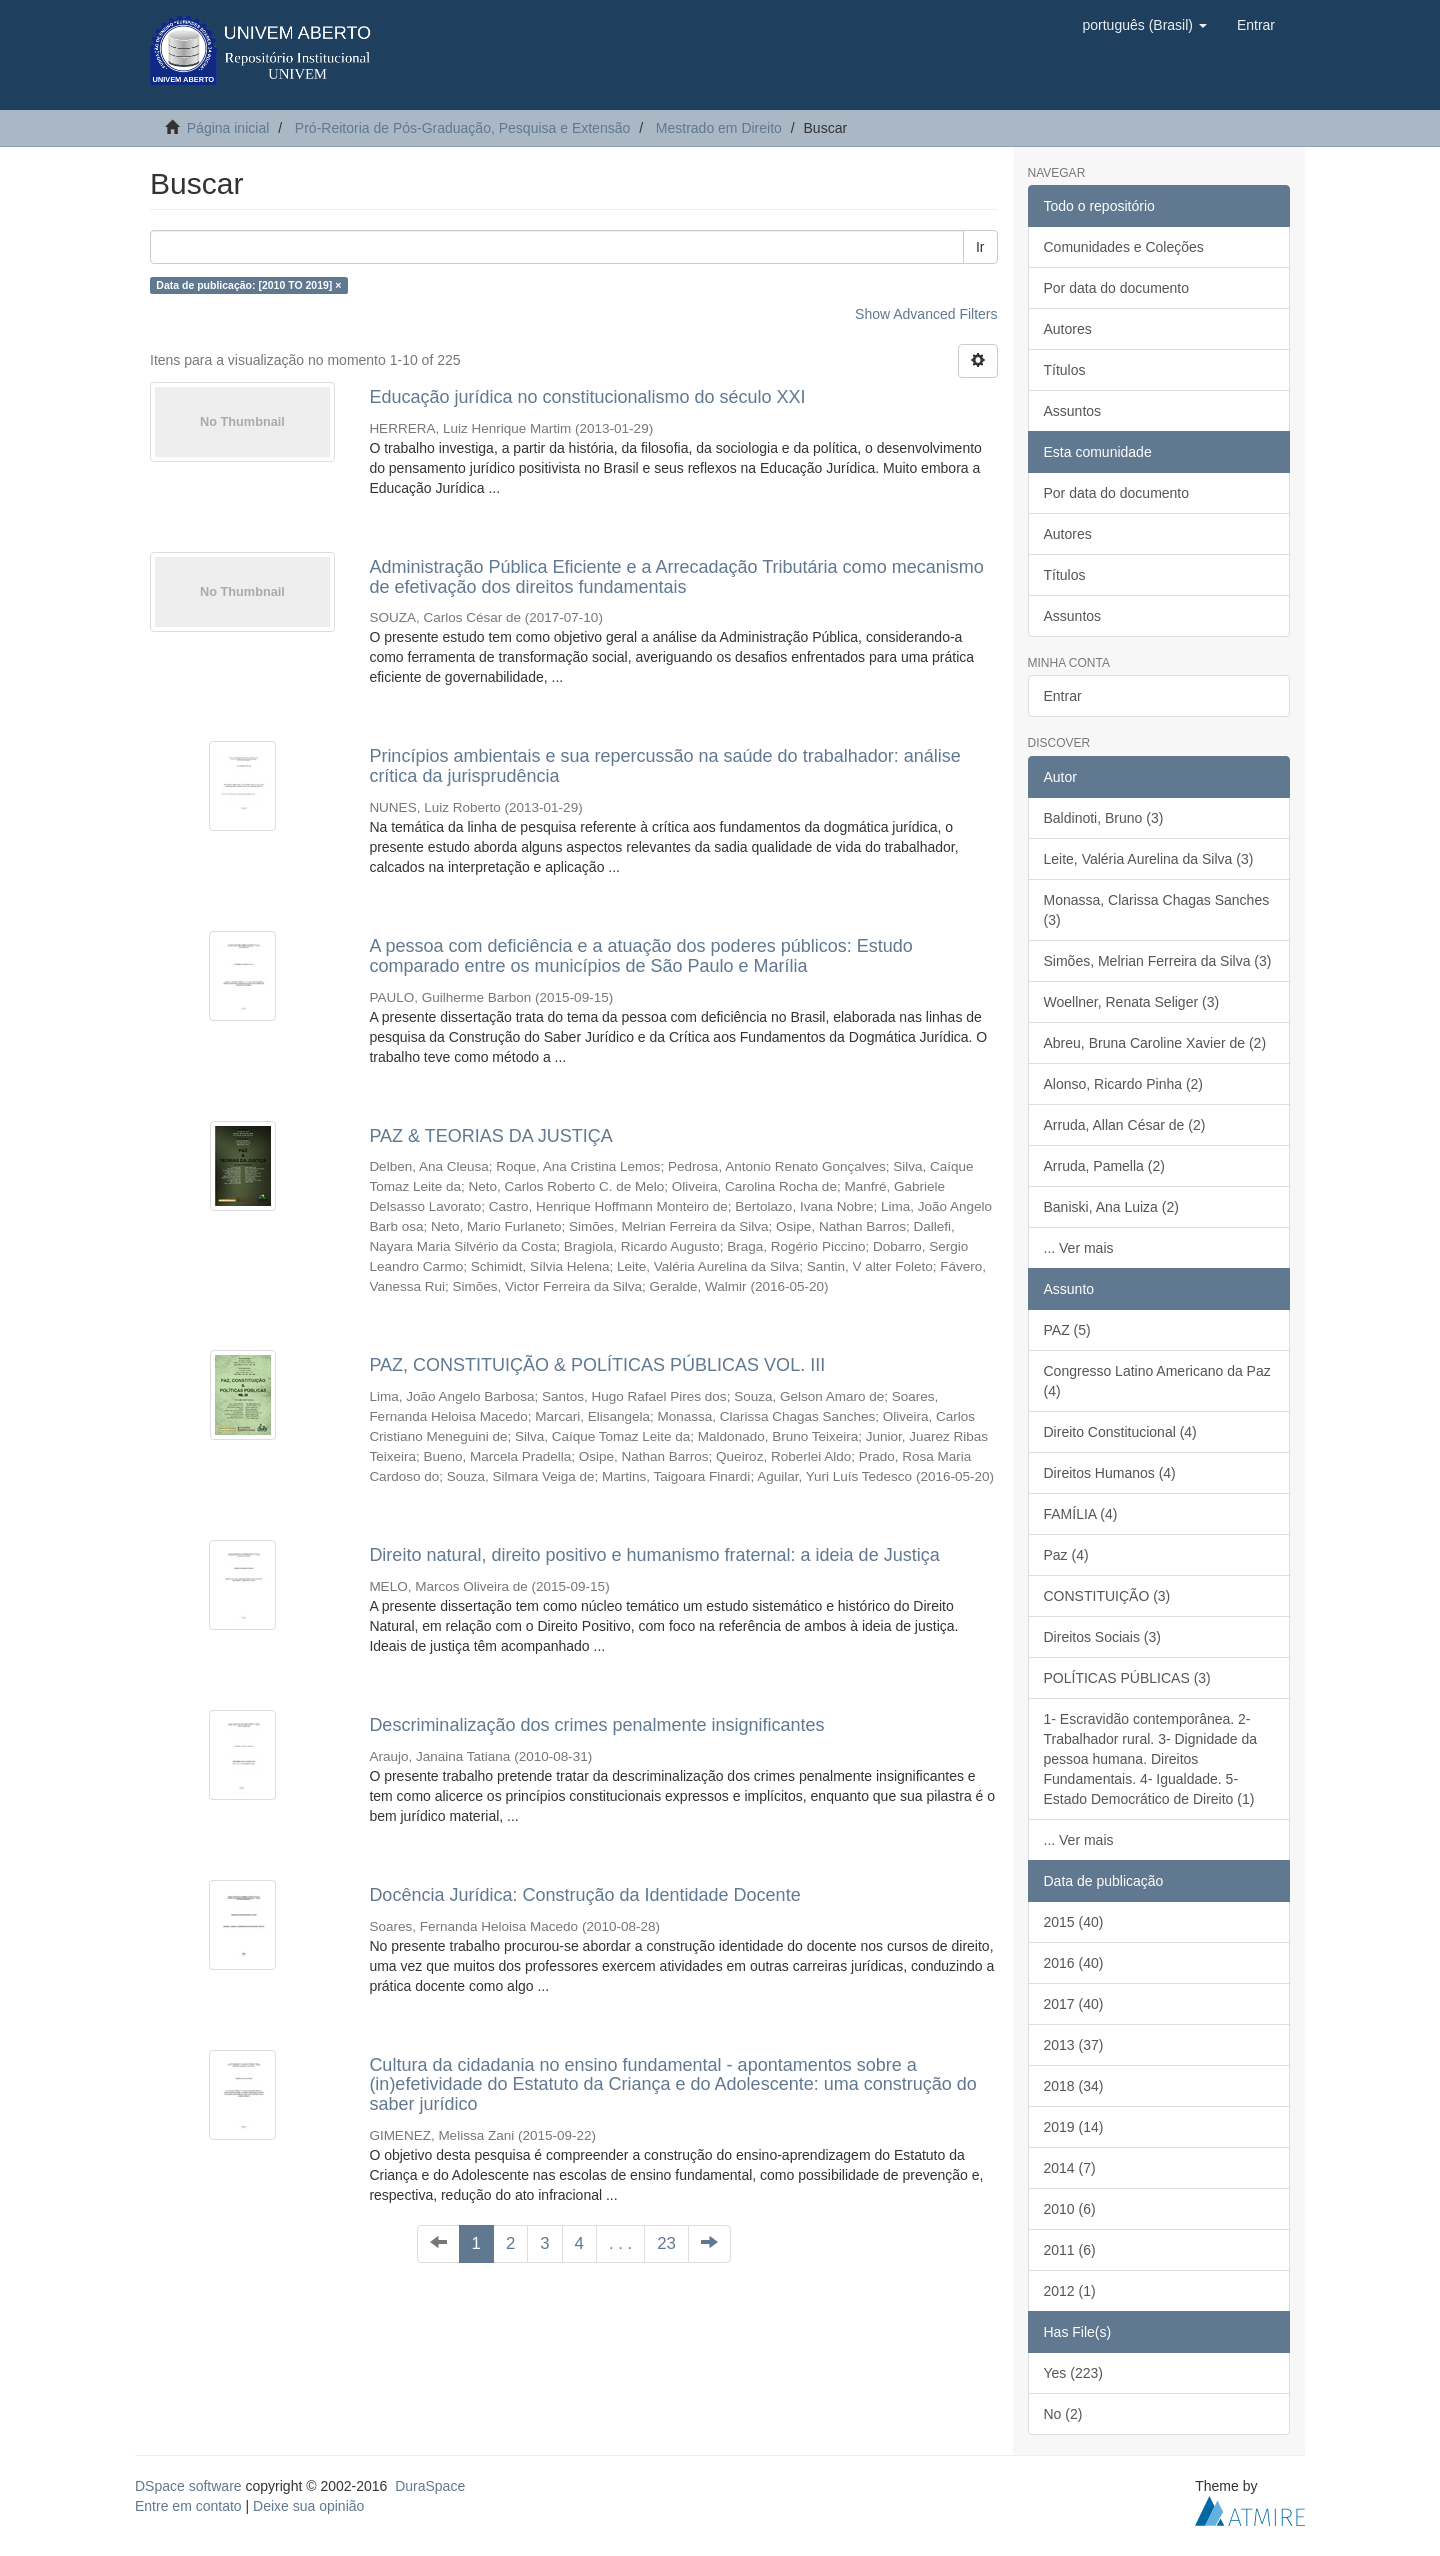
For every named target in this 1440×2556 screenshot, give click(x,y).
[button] (1144, 25)
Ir (980, 247)
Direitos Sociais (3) (1102, 1637)
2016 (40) (1074, 1963)
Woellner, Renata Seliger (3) (1132, 1002)
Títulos (1065, 370)
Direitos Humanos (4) (1110, 1473)
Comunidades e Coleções (1124, 247)
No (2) (1063, 2414)
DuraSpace (430, 2486)
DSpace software (188, 2486)
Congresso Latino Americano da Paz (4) (1157, 1381)
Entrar (1063, 696)
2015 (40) (1074, 1922)
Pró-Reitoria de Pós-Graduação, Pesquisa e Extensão (462, 128)
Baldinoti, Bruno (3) (1104, 818)
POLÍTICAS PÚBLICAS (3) (1127, 1678)
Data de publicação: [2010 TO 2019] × (248, 285)
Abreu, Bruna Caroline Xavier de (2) (1155, 1043)
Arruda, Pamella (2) (1104, 1166)
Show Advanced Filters (926, 314)
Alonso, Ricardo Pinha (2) (1124, 1084)
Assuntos (1073, 411)
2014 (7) (1070, 2168)
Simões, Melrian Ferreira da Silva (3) (1158, 961)
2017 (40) (1074, 2004)
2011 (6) (1070, 2250)
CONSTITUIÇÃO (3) (1107, 1596)
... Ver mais (1079, 1248)
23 (666, 2243)
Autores (1068, 329)
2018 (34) (1074, 2086)
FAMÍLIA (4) (1081, 1514)
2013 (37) (1074, 2045)
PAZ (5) (1067, 1330)
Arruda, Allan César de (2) (1125, 1125)
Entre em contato (188, 2506)
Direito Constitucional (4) (1120, 1432)
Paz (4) (1066, 1555)
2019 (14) (1074, 2127)
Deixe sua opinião (308, 2506)
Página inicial (228, 128)
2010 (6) (1070, 2209)
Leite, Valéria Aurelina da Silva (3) (1149, 859)
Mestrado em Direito (719, 128)
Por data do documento (1117, 288)
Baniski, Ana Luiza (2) (1111, 1207)
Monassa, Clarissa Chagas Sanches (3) (1157, 910)
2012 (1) (1070, 2291)
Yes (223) (1073, 2373)
